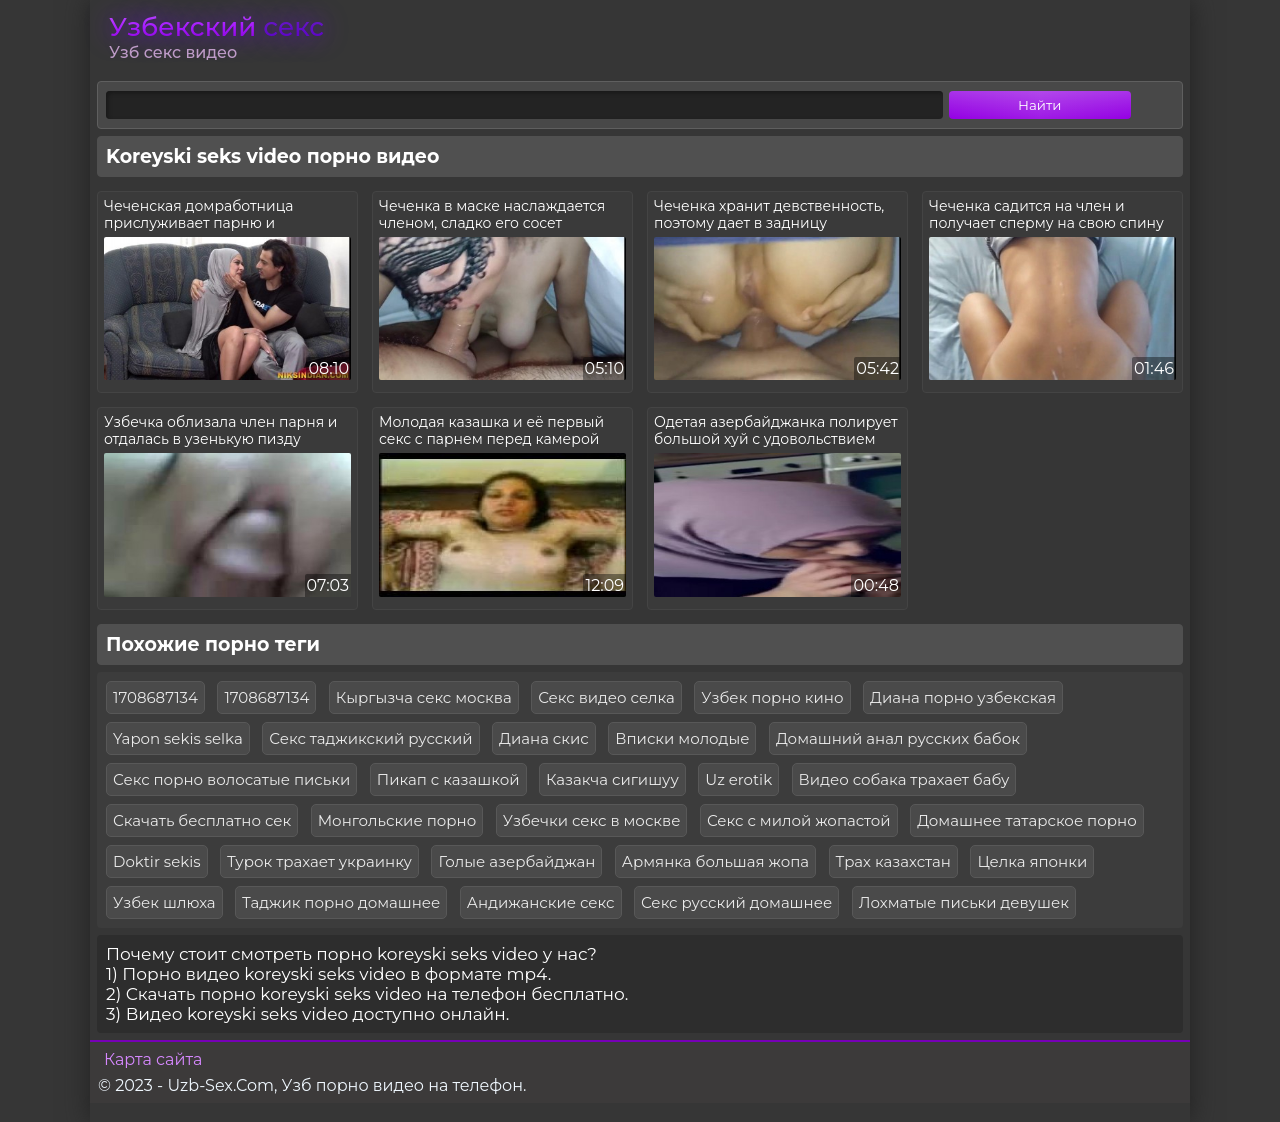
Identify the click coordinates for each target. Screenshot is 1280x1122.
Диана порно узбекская (963, 697)
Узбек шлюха (164, 902)
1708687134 (155, 697)
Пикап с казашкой (448, 779)
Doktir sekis (157, 861)
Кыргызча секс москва (424, 697)
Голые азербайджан (516, 861)
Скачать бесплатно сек (202, 820)
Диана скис (544, 738)
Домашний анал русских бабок (898, 738)
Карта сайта (153, 1059)
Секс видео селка (606, 697)
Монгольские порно (397, 820)
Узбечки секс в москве (592, 820)
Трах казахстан (893, 861)
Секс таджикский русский (370, 738)
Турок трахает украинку (319, 861)
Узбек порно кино (772, 697)
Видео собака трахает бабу (904, 779)
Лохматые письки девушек (964, 902)
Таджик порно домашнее (341, 902)
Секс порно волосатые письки (231, 779)
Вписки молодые (682, 738)
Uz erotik (738, 779)
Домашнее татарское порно (1027, 820)
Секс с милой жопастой (799, 820)
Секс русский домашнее (736, 902)
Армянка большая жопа (715, 861)
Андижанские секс (541, 902)
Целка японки (1032, 861)
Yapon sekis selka (178, 738)
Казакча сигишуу (612, 779)
